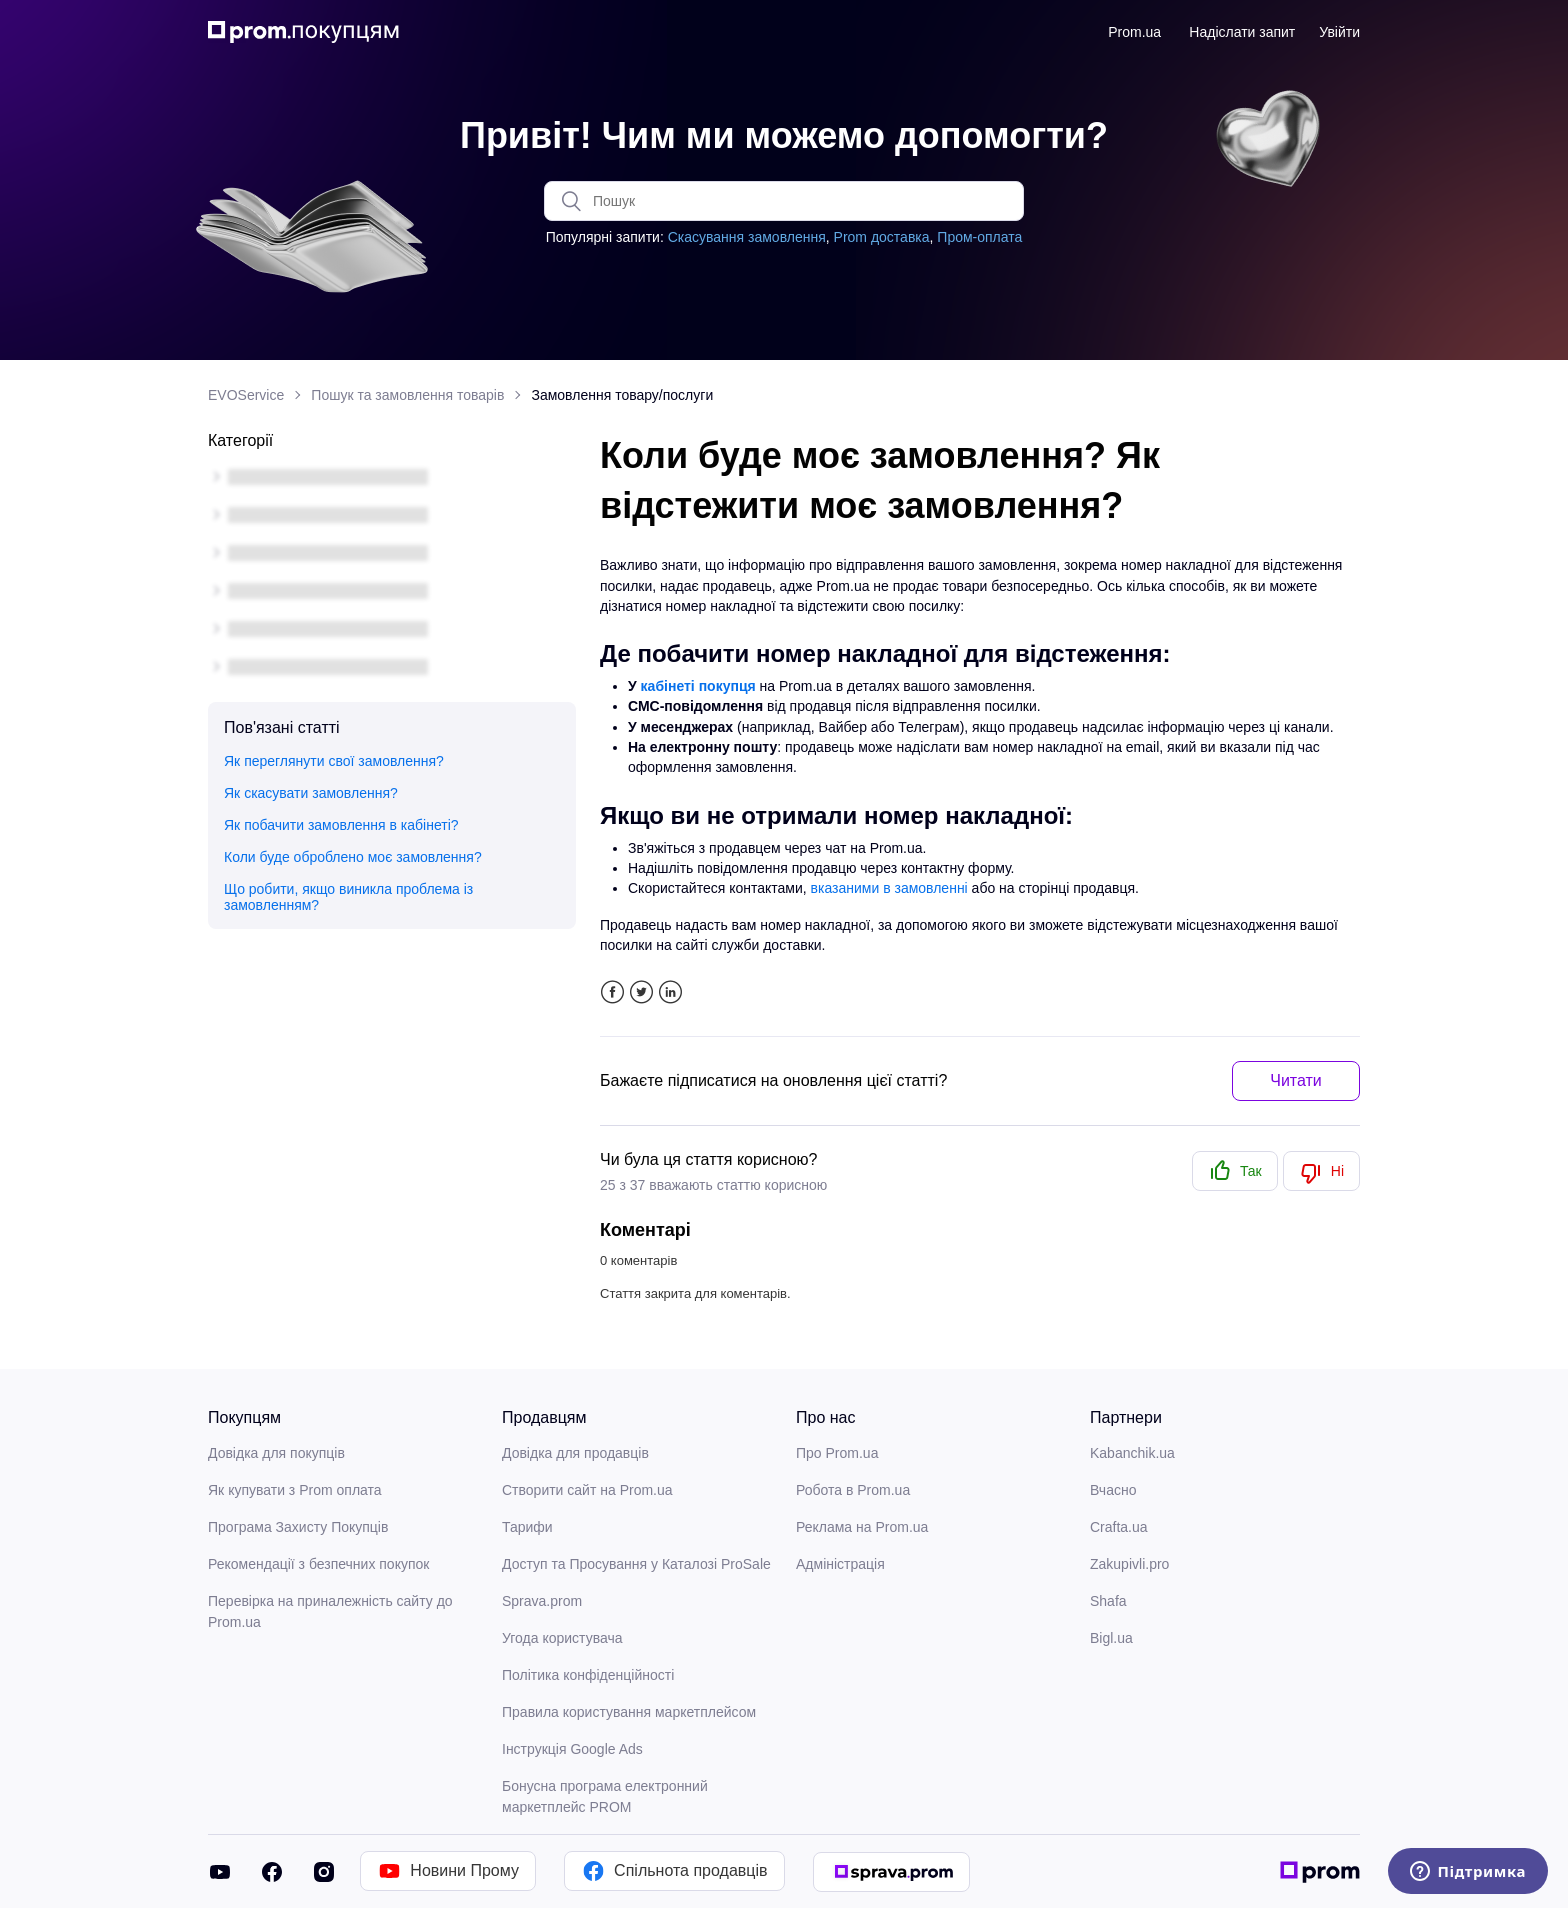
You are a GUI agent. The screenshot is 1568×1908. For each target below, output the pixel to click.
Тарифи (527, 1527)
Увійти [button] (1339, 32)
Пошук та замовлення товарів (407, 395)
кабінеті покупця (698, 686)
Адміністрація (840, 1564)
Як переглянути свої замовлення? (334, 761)
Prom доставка (882, 237)
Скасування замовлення (747, 237)
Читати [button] (1296, 1080)
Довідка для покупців (276, 1453)
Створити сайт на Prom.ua (587, 1490)
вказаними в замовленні (889, 888)
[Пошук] (784, 201)
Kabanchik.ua (1132, 1453)
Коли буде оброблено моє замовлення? (353, 857)
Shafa (1108, 1601)
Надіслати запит (1242, 32)
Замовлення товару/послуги (622, 395)
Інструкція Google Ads (572, 1749)
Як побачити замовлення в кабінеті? (341, 825)
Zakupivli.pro (1129, 1564)
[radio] (1235, 1171)
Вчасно (1113, 1490)
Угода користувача (562, 1638)
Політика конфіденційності (588, 1675)
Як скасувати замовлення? (311, 793)
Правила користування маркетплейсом (629, 1712)
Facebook (612, 992)
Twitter (641, 992)
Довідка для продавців (575, 1453)
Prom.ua (1134, 32)
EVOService (246, 395)
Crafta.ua (1119, 1527)
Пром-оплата (979, 237)
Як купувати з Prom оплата (295, 1490)
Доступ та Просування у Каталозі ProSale (636, 1564)
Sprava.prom (542, 1601)
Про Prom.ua (837, 1453)
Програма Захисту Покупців (298, 1527)
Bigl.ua (1111, 1638)
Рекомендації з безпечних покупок (318, 1564)
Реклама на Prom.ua (862, 1527)
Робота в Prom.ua (853, 1490)
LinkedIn (670, 992)
